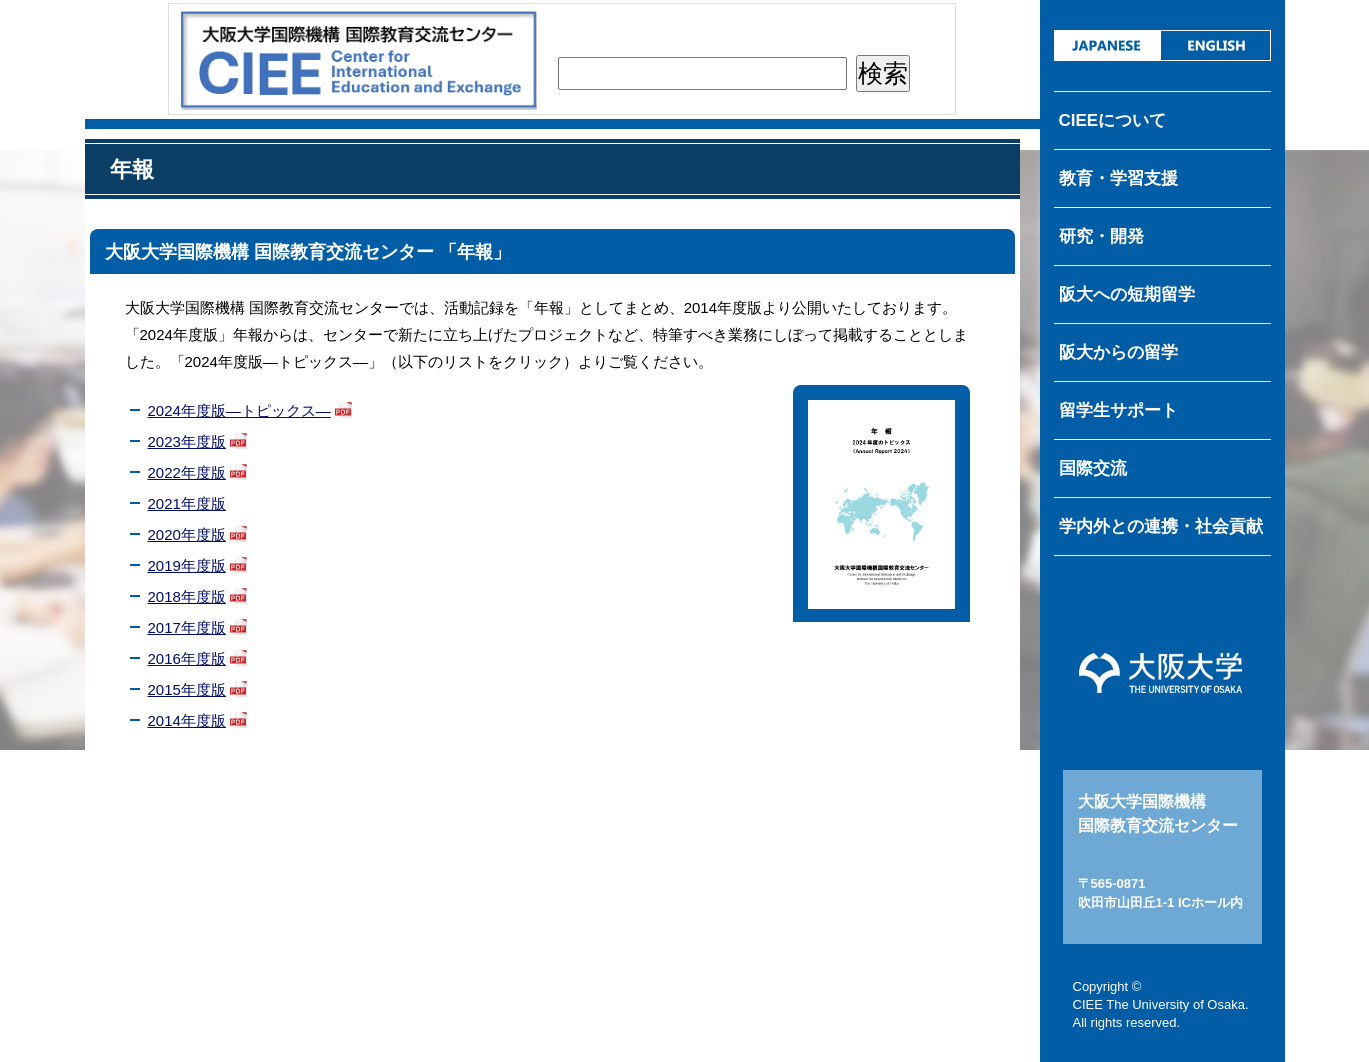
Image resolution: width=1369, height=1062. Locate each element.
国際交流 (1093, 468)
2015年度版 (187, 689)
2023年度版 (187, 441)
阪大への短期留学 (1127, 294)
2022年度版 (187, 472)
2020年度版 (187, 534)
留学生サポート (1118, 410)
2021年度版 (187, 503)
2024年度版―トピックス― (239, 410)
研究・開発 (1101, 236)
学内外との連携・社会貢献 (1161, 526)
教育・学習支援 (1118, 178)
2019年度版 (187, 565)
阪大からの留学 (1118, 352)
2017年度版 (187, 627)
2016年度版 (187, 658)
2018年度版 (187, 596)
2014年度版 (187, 720)
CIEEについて (1113, 120)
